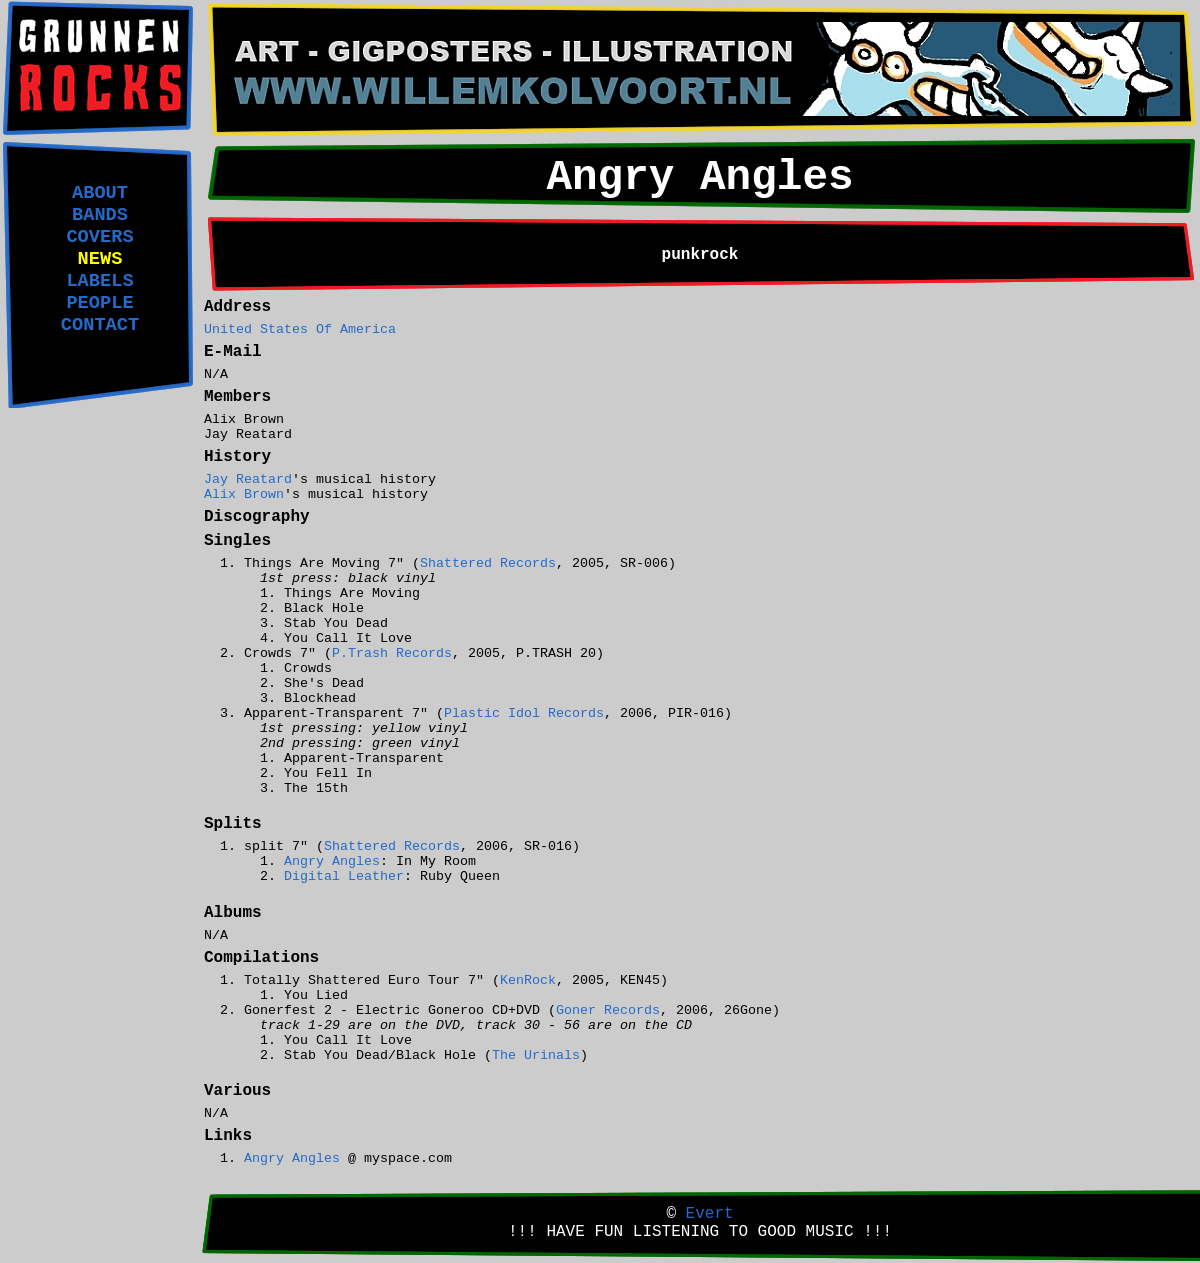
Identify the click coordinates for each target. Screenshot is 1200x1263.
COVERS (99, 237)
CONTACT (100, 325)
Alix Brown (244, 494)
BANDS (100, 215)
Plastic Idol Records (524, 713)
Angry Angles (332, 861)
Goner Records (608, 1010)
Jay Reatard (248, 479)
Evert (710, 1214)
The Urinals (536, 1055)
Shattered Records (488, 563)
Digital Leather (344, 876)
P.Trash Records (392, 653)
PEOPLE (99, 303)
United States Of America (300, 329)
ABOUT (100, 193)
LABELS (99, 281)
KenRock (528, 980)
